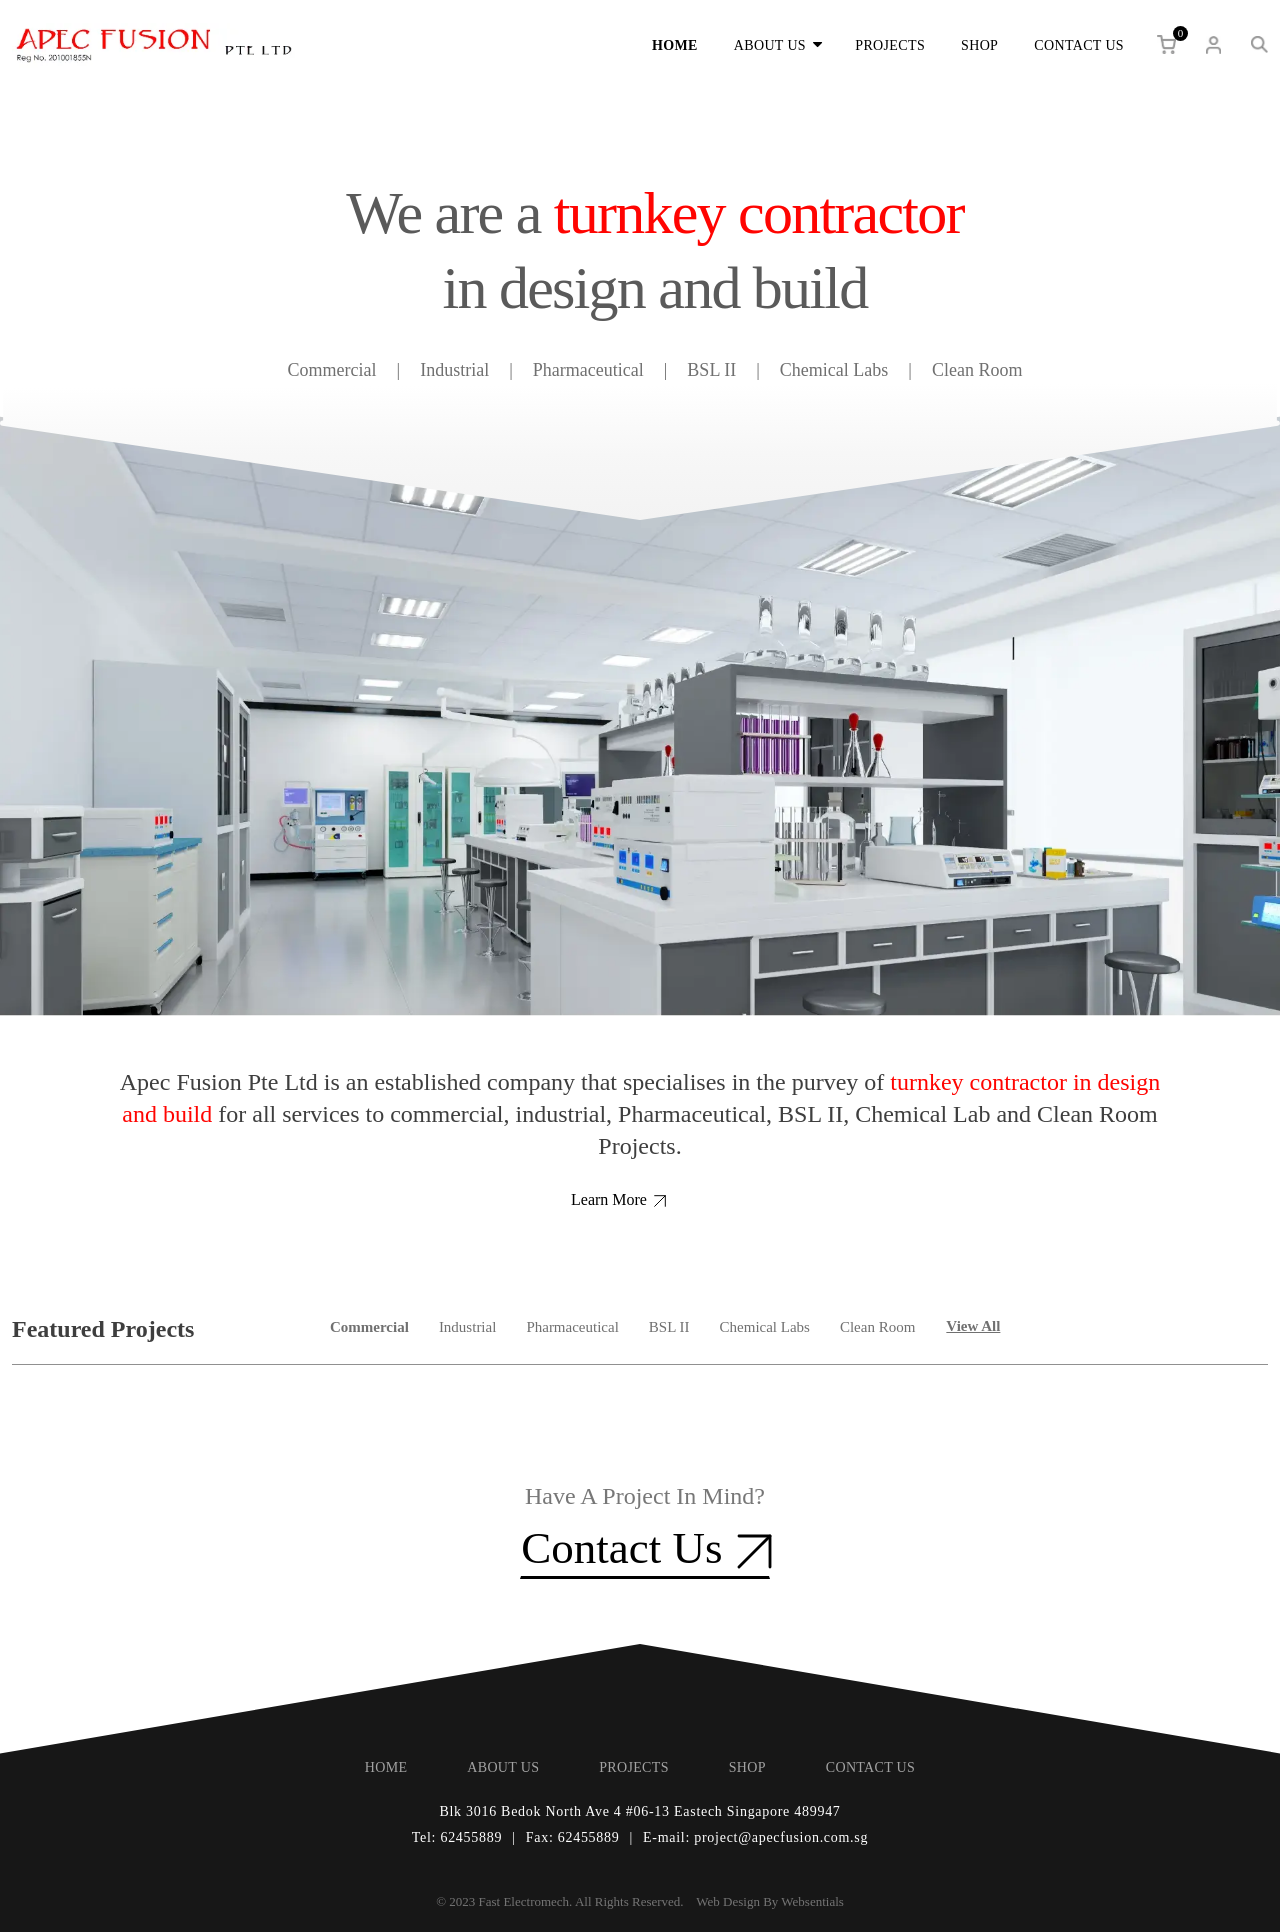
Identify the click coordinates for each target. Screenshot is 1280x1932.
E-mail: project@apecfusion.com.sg (755, 1837)
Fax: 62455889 (573, 1837)
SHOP (979, 45)
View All (973, 1326)
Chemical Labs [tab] (765, 1327)
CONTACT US (1079, 45)
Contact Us (645, 1547)
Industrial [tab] (468, 1327)
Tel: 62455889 (457, 1837)
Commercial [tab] (369, 1327)
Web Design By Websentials (770, 1901)
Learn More (618, 1200)
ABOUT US (776, 44)
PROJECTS (890, 45)
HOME (675, 45)
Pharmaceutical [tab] (572, 1327)
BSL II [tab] (669, 1327)
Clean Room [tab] (877, 1327)
